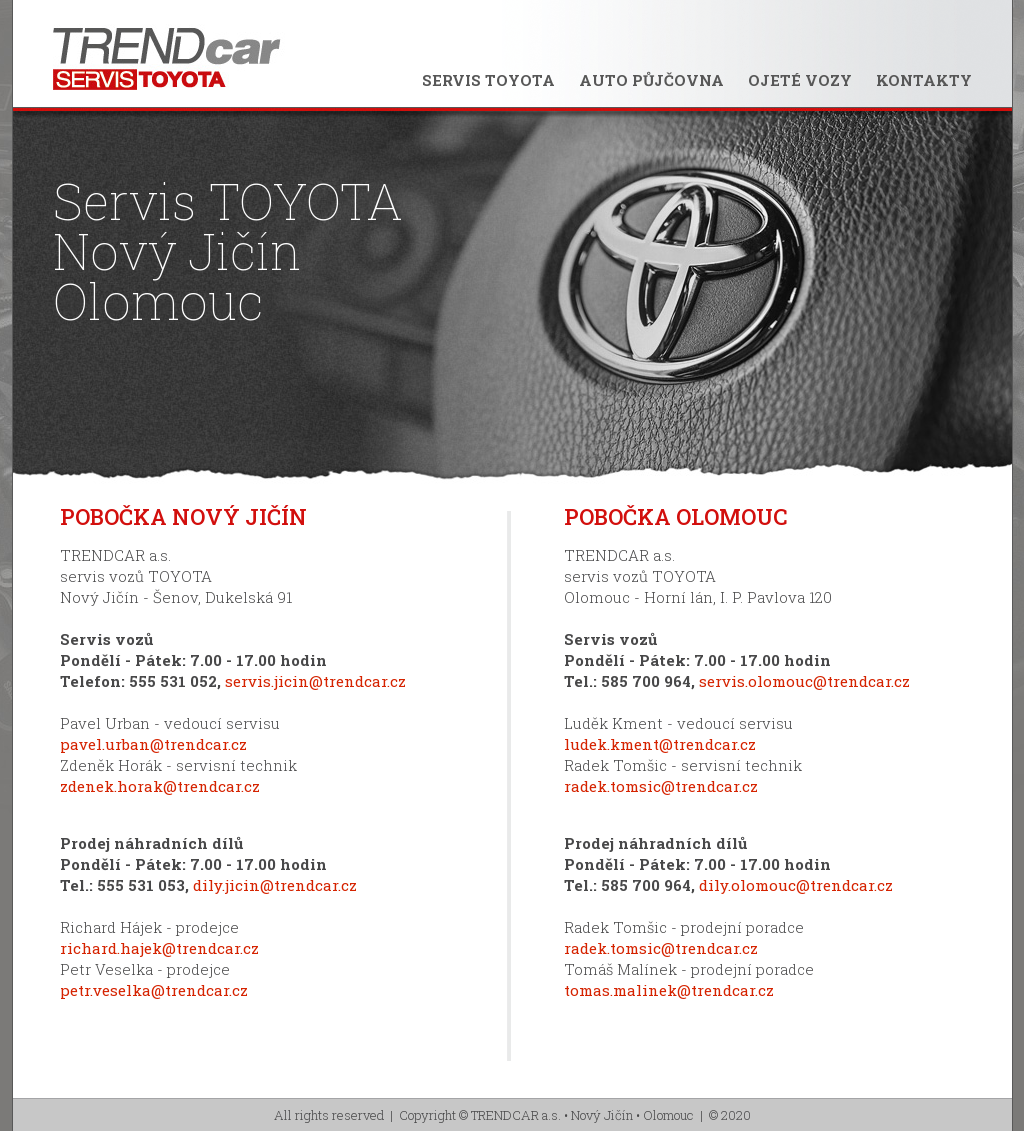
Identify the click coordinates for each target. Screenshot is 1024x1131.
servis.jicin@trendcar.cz (315, 681)
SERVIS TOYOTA (488, 80)
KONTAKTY (924, 80)
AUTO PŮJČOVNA (651, 80)
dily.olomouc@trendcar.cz (796, 885)
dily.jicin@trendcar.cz (275, 885)
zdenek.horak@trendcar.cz (160, 786)
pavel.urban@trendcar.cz (153, 744)
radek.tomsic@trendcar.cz (661, 786)
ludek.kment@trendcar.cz (660, 744)
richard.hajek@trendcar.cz (159, 948)
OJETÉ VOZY (800, 80)
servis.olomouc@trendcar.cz (804, 681)
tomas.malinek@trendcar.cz (669, 990)
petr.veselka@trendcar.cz (154, 990)
